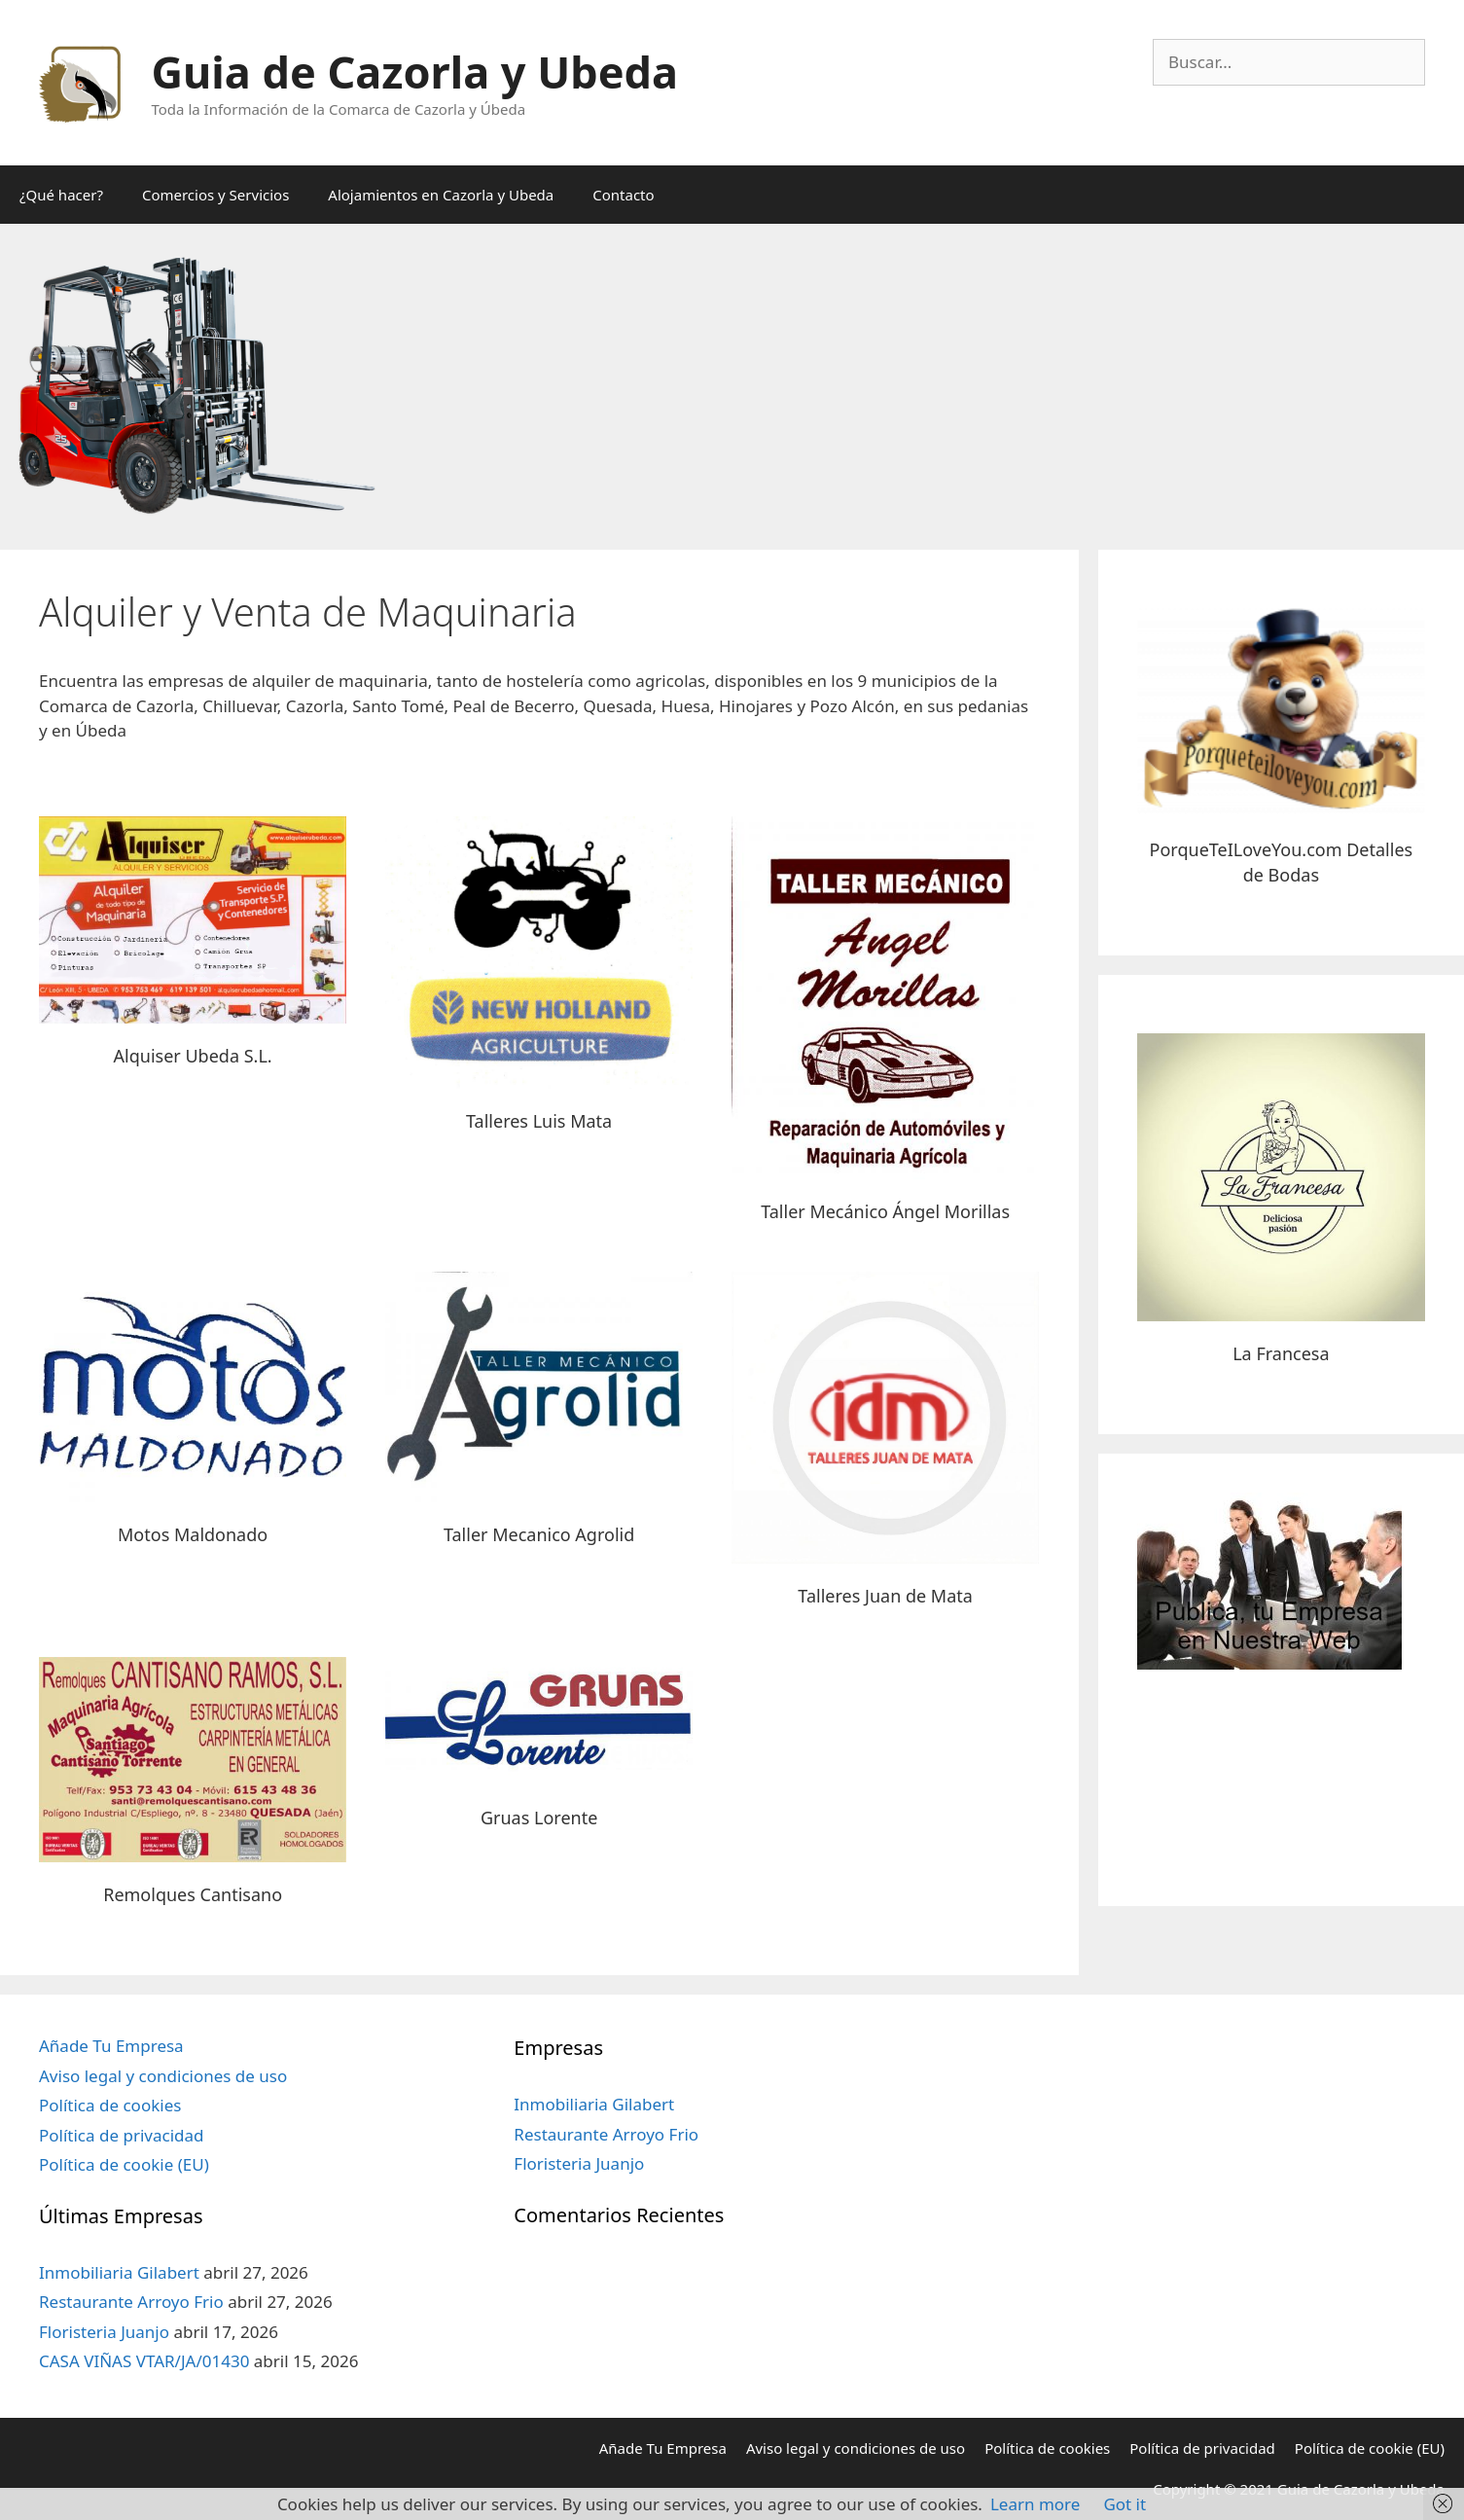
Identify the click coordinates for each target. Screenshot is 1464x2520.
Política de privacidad (121, 2135)
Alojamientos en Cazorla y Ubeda (440, 194)
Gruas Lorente (539, 1817)
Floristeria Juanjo (104, 2332)
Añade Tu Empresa (111, 2045)
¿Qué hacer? (61, 194)
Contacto (623, 194)
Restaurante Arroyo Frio (131, 2301)
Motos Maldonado (193, 1534)
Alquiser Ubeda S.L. (193, 1055)
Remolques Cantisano (192, 1894)
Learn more (1035, 2504)
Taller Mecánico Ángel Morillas (885, 1211)
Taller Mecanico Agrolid (539, 1534)
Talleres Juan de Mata (885, 1595)
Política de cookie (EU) (124, 2164)
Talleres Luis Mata (539, 1121)
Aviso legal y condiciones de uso (163, 2076)
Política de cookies (110, 2105)
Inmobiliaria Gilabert (119, 2272)
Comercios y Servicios (215, 194)
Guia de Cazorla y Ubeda (415, 71)
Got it (1124, 2504)
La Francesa (1280, 1353)
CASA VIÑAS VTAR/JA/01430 (144, 2361)
